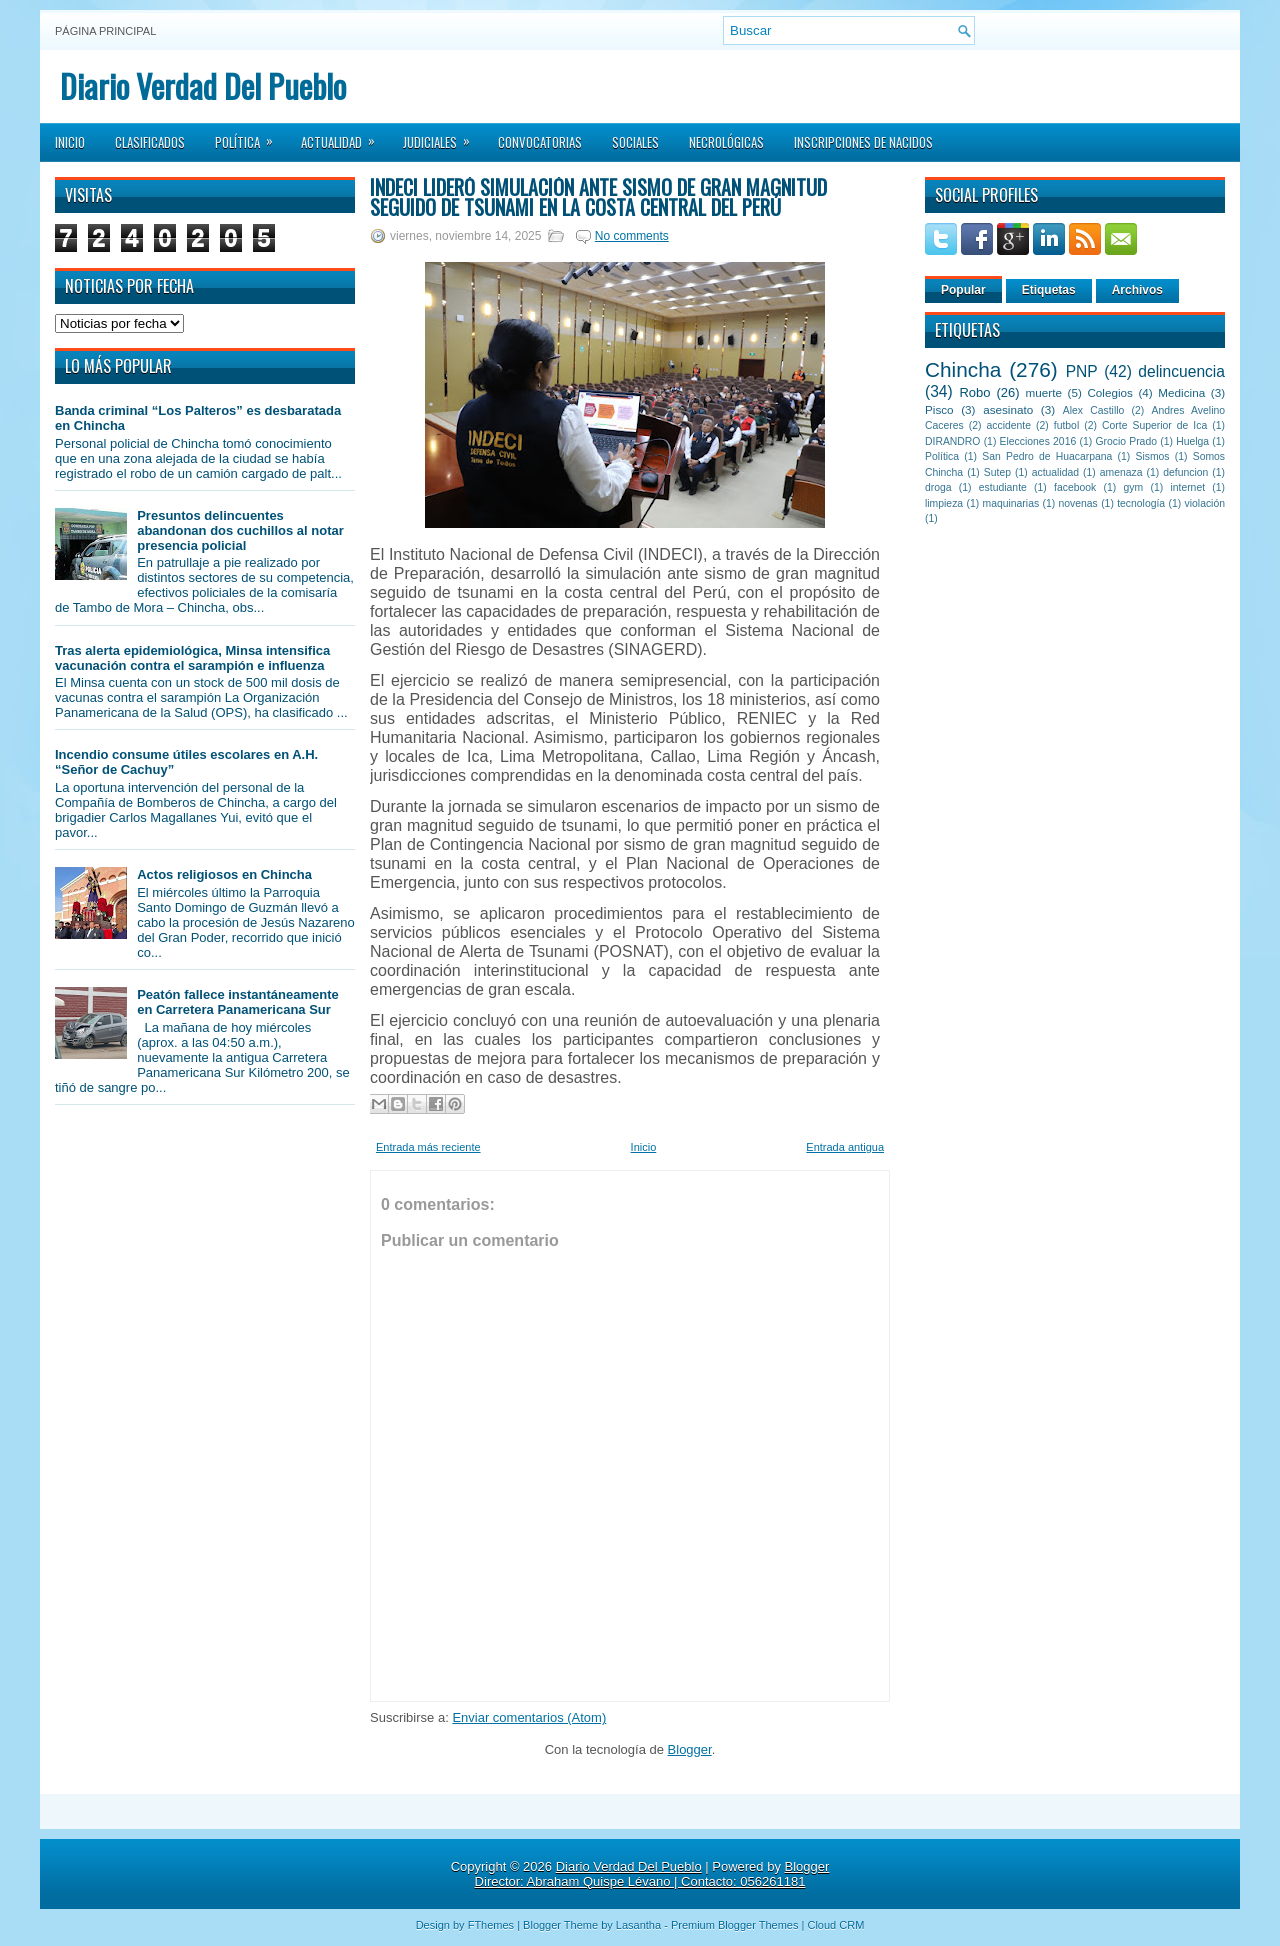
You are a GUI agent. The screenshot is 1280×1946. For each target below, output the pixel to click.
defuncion (1185, 472)
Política (250, 136)
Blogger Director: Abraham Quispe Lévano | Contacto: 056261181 (652, 1874)
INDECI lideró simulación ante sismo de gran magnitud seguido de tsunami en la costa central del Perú (598, 197)
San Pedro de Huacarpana (1047, 456)
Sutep (997, 472)
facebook (1075, 487)
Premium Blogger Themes (735, 1925)
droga (938, 487)
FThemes (491, 1925)
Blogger (690, 1749)
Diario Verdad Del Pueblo (203, 85)
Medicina (1181, 392)
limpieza (944, 503)
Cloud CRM (835, 1925)
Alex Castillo (1094, 410)
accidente (1009, 425)
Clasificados (150, 142)
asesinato (1008, 409)
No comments (632, 236)
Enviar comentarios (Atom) (529, 1717)
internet (1187, 487)
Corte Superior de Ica (1154, 425)
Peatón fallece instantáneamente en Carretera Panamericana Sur (238, 1002)
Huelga (1192, 441)
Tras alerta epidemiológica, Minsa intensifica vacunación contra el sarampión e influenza (192, 658)
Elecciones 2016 (1038, 441)
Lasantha (638, 1925)
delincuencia (1181, 371)
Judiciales (443, 136)
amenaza (1121, 472)
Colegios (1109, 392)
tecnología (1141, 503)
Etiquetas (1049, 290)
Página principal (105, 31)
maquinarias (1011, 503)
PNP (1082, 371)
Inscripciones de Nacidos (863, 142)
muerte (1044, 392)
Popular (963, 290)
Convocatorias (540, 142)
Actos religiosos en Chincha (224, 874)
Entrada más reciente (428, 1147)
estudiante (1003, 487)
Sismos (1152, 456)
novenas (1078, 503)
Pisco (939, 409)
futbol (1066, 425)
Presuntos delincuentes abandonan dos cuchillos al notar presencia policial (240, 530)
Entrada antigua (845, 1147)
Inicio (70, 142)
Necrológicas (726, 142)
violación (1205, 503)
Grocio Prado (1126, 441)
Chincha (963, 369)
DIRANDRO (952, 441)
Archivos (1137, 290)
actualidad (1055, 472)
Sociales (635, 142)
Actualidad (344, 136)
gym (1134, 487)
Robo (974, 392)
